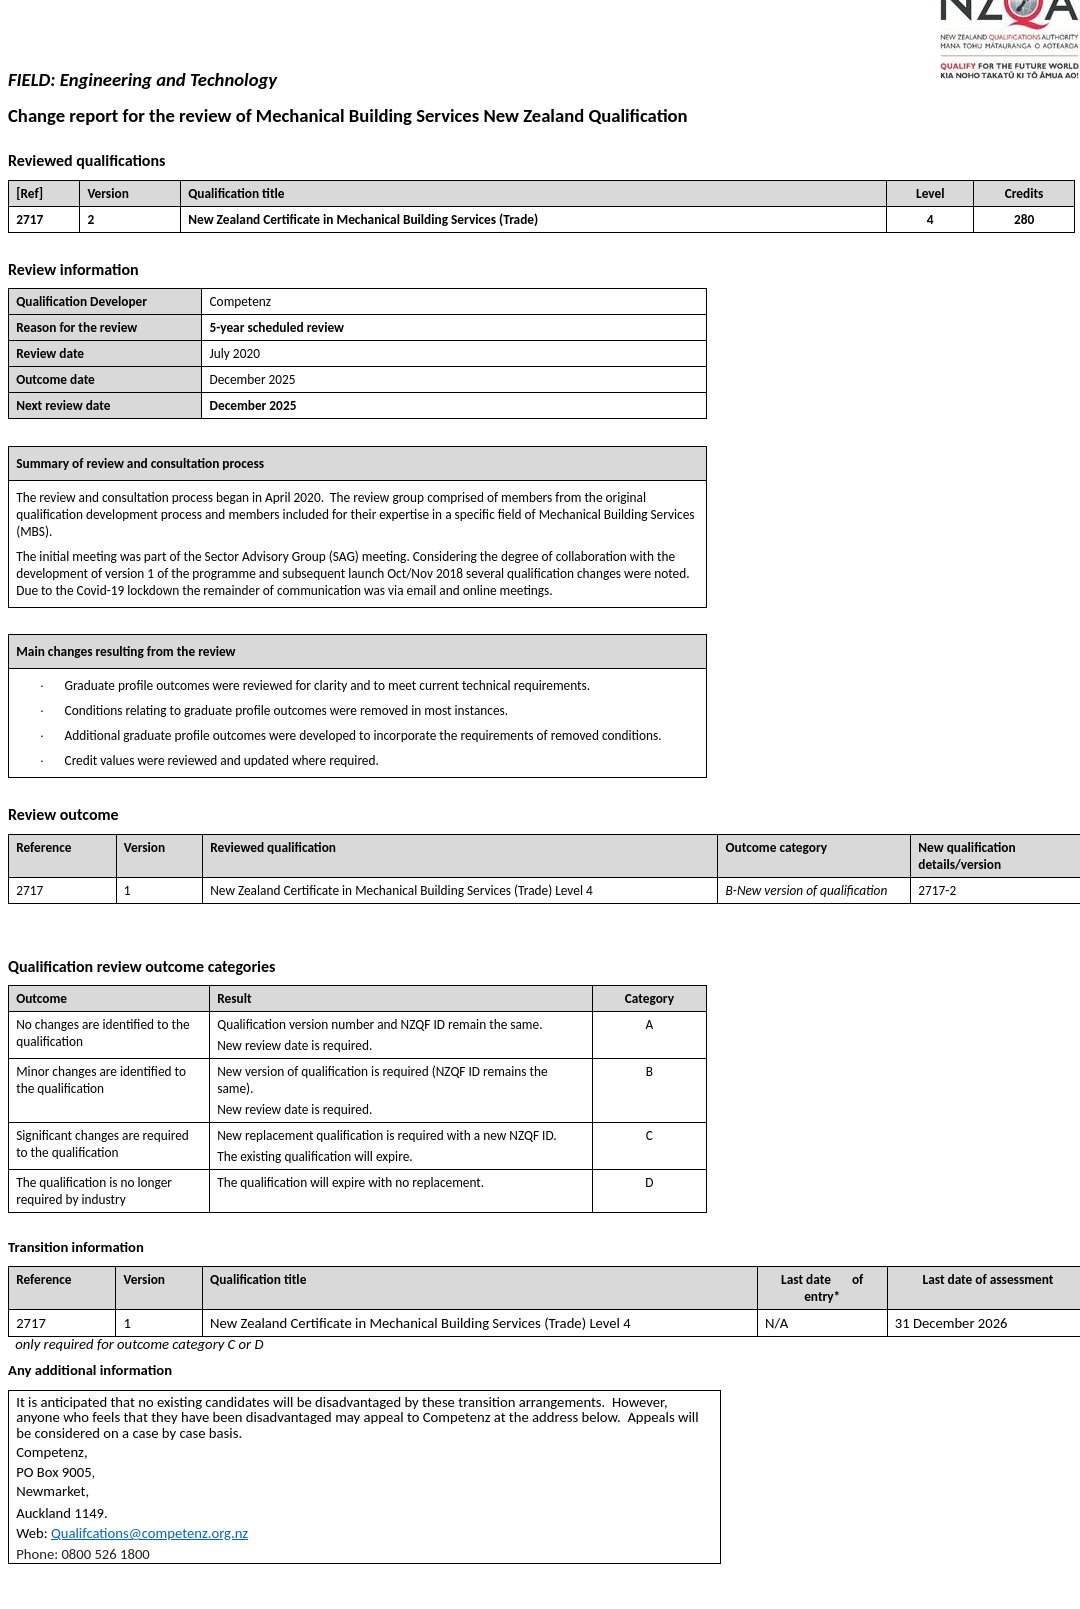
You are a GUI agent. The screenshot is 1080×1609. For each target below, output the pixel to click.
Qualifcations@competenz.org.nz (149, 1533)
